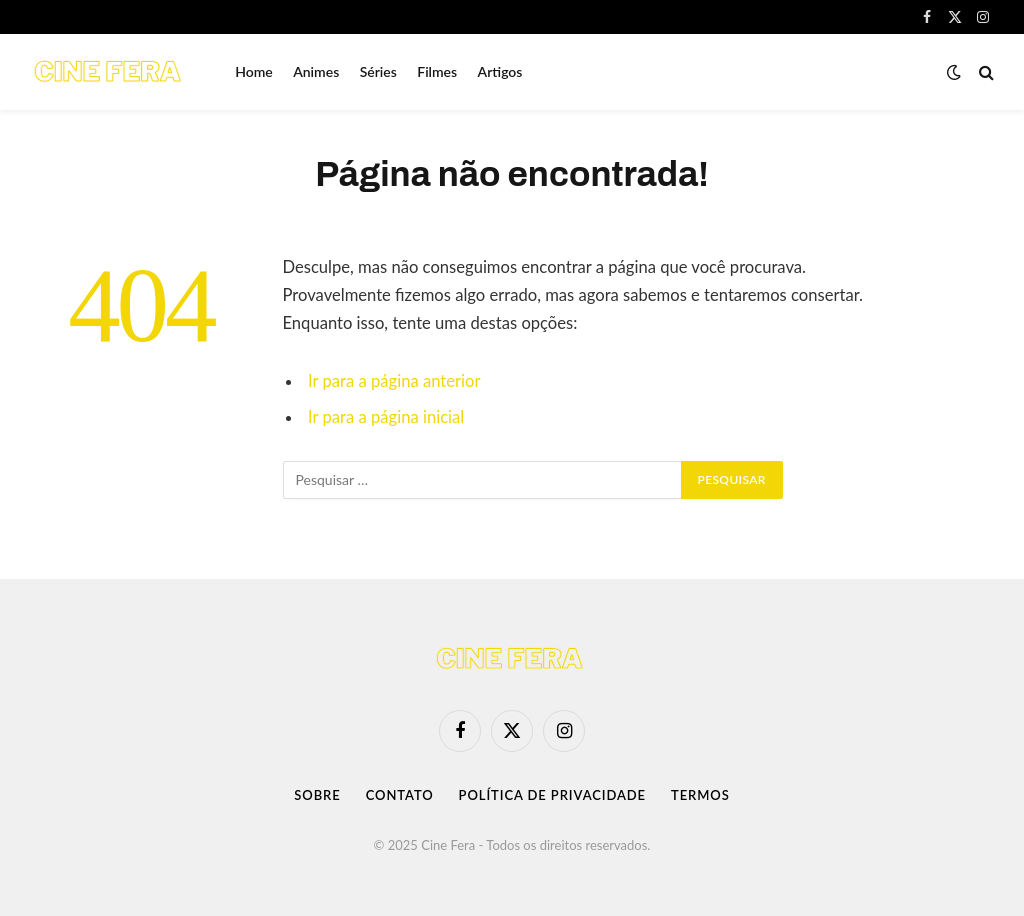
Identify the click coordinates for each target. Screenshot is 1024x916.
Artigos (500, 71)
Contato (400, 795)
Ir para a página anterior (394, 381)
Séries (378, 71)
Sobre (317, 795)
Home (254, 71)
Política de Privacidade (552, 795)
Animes (316, 71)
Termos (700, 795)
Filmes (437, 71)
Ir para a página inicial (386, 417)
